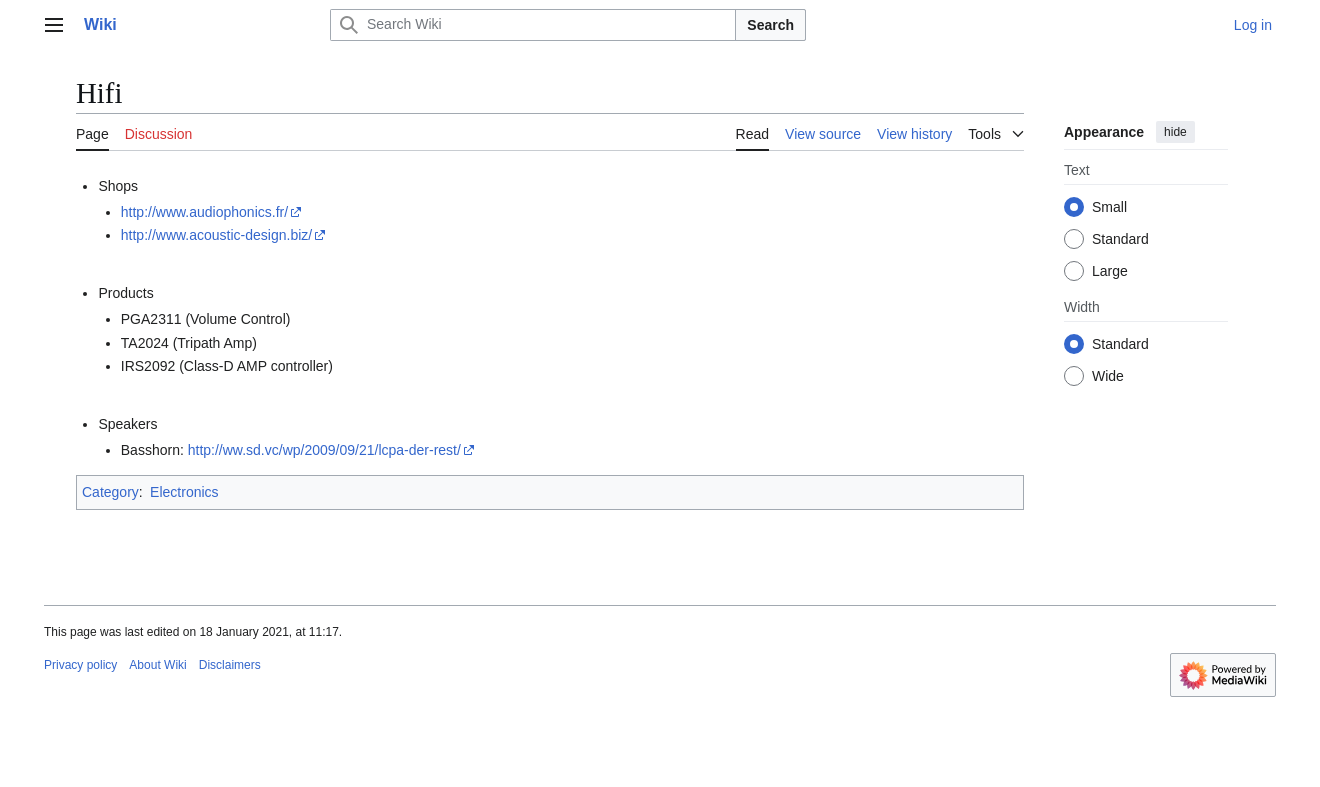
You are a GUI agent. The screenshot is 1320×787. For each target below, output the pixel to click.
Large (1110, 271)
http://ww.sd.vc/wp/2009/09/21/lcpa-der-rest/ (324, 450)
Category (110, 492)
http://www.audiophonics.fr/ (204, 212)
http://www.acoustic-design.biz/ (216, 235)
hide (1175, 132)
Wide (1108, 376)
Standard (1120, 239)
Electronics (184, 492)
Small (1109, 207)
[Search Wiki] (533, 25)
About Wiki (157, 665)
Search (770, 25)
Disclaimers (230, 665)
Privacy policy (80, 665)
